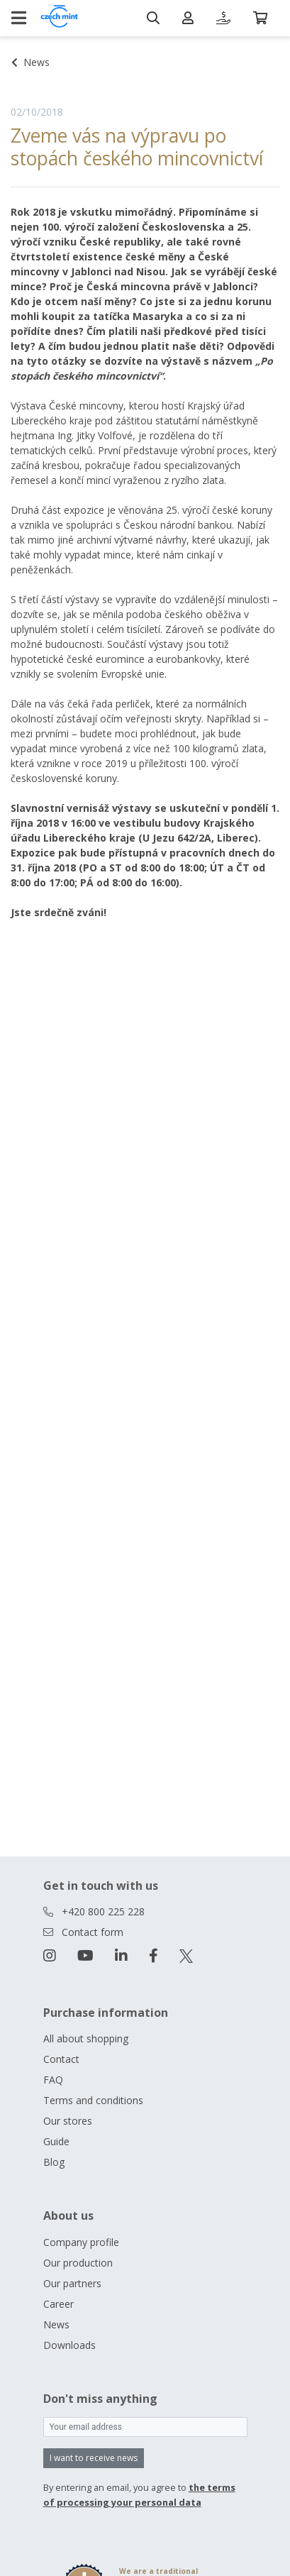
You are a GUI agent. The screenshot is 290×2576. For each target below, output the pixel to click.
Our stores (67, 2121)
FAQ (53, 2079)
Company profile (81, 2242)
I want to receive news (94, 2458)
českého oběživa (202, 614)
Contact (61, 2059)
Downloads (69, 2345)
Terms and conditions (93, 2100)
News (56, 2324)
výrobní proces (214, 450)
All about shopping (85, 2038)
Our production (78, 2262)
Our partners (72, 2283)
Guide (56, 2141)
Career (58, 2304)
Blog (54, 2162)
